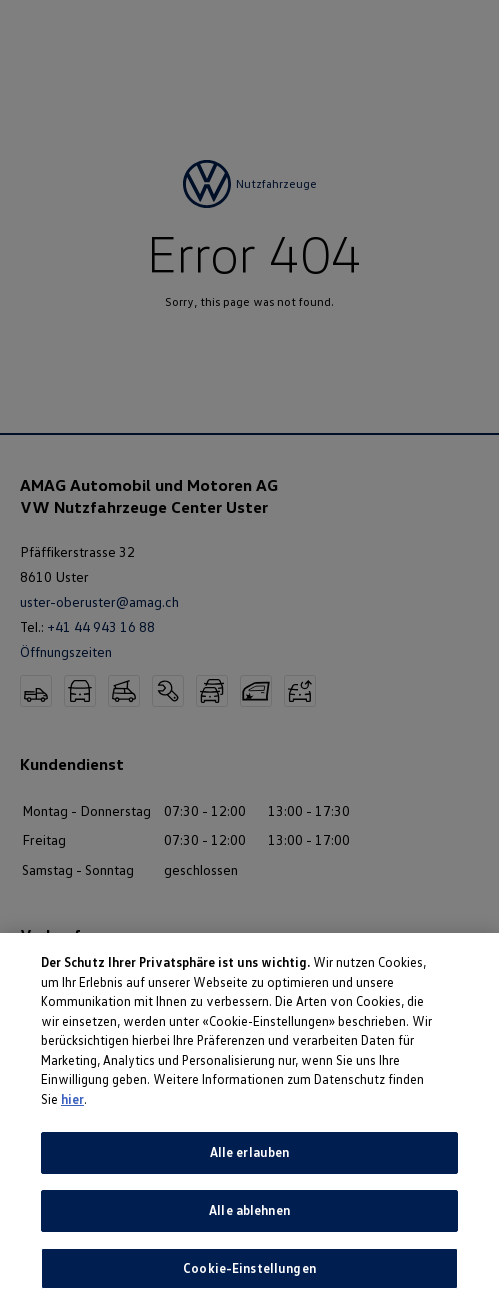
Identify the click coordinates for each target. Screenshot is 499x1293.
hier (72, 1106)
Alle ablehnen (249, 1218)
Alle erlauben (250, 1160)
